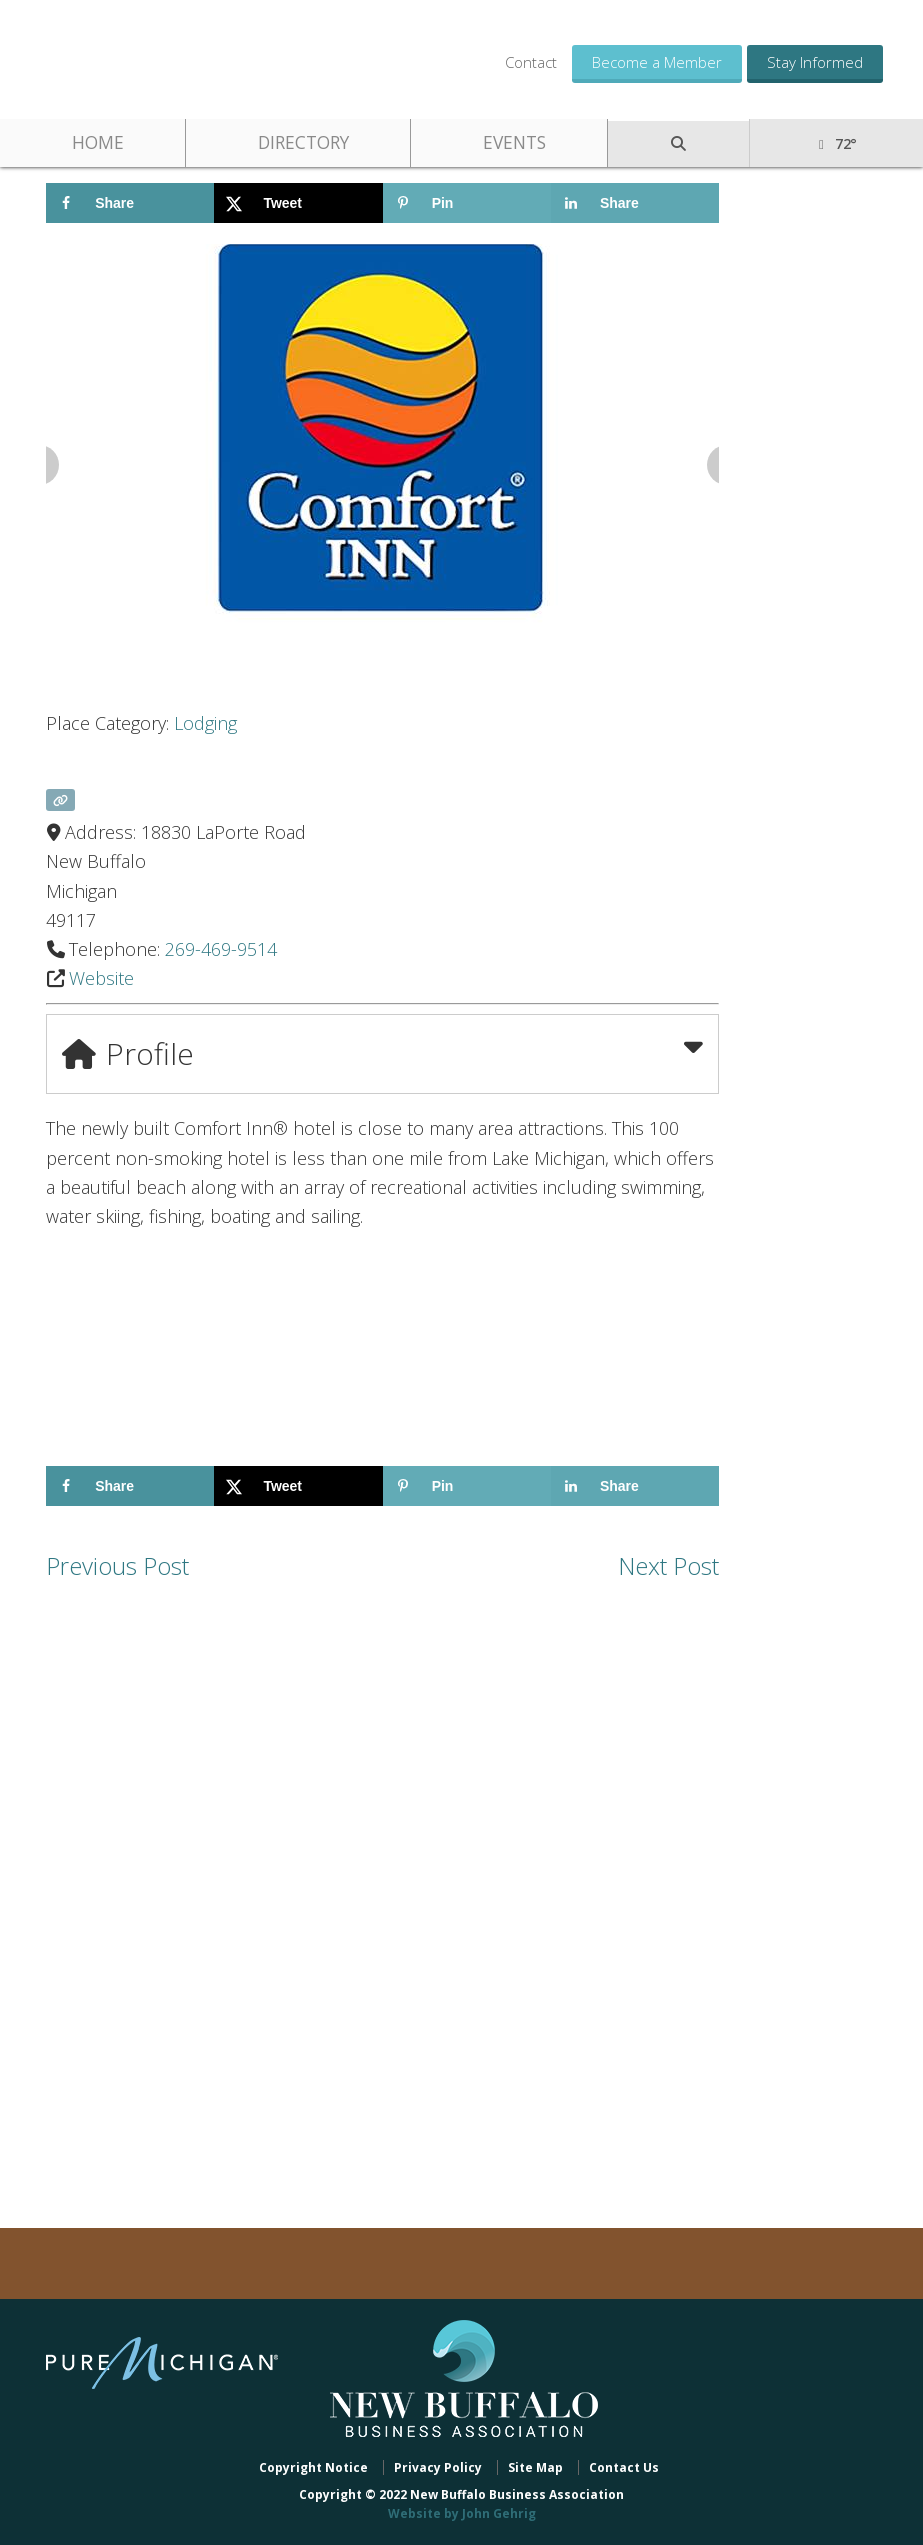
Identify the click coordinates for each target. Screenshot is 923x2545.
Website (101, 978)
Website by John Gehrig (462, 2513)
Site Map (535, 2467)
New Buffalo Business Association (190, 57)
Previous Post (117, 1565)
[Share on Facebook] (130, 203)
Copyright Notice (313, 2467)
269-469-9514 (221, 949)
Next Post (668, 1565)
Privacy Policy (438, 2467)
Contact (531, 62)
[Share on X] (298, 203)
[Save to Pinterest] (467, 203)
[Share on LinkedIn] (635, 203)
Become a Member (657, 62)
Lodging (205, 723)
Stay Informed (815, 62)
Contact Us (624, 2467)
